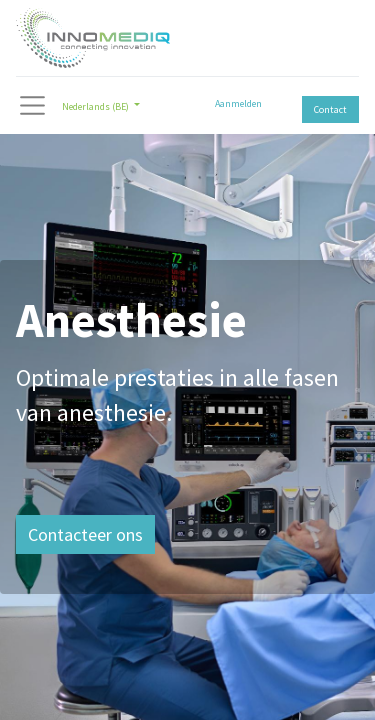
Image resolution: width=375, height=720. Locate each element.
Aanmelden (238, 103)
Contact (330, 109)
